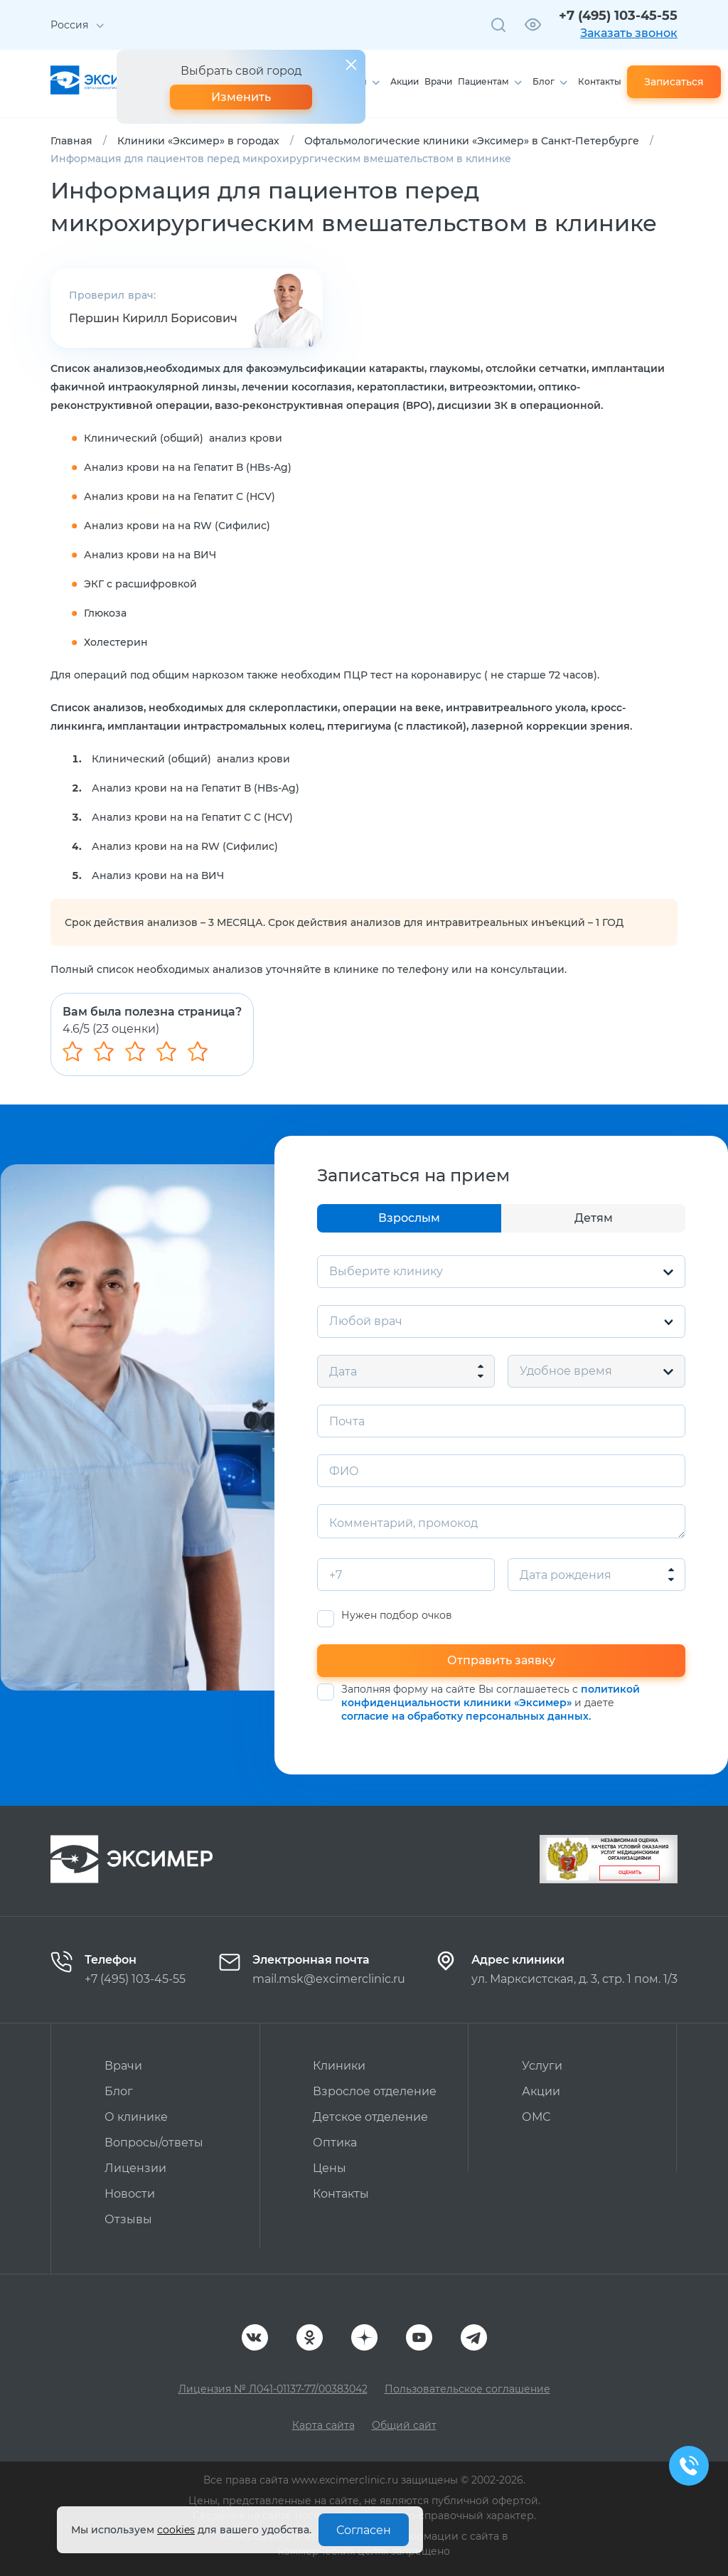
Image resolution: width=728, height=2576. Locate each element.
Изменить (241, 97)
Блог (543, 81)
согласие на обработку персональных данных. (466, 1716)
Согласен (363, 2530)
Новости (130, 2193)
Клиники (339, 2065)
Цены (329, 2168)
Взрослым (409, 1218)
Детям (593, 1218)
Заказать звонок (629, 33)
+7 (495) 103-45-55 (618, 15)
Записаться (674, 81)
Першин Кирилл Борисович (153, 318)
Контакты (599, 81)
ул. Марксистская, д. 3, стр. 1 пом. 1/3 (574, 1979)
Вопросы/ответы (154, 2142)
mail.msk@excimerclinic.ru (328, 1979)
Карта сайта (323, 2425)
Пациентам (483, 81)
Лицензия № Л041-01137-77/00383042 (273, 2389)
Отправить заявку (501, 1660)
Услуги (542, 2065)
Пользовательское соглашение (467, 2389)
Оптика (335, 2142)
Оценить (630, 1872)
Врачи (438, 81)
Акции (404, 81)
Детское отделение (370, 2117)
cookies (176, 2529)
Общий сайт (404, 2425)
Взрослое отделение (375, 2091)
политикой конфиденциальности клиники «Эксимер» (490, 1696)
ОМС (536, 2117)
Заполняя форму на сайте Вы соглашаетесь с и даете (490, 1703)
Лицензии (135, 2168)
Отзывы (128, 2219)
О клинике (136, 2117)
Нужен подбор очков (396, 1615)
